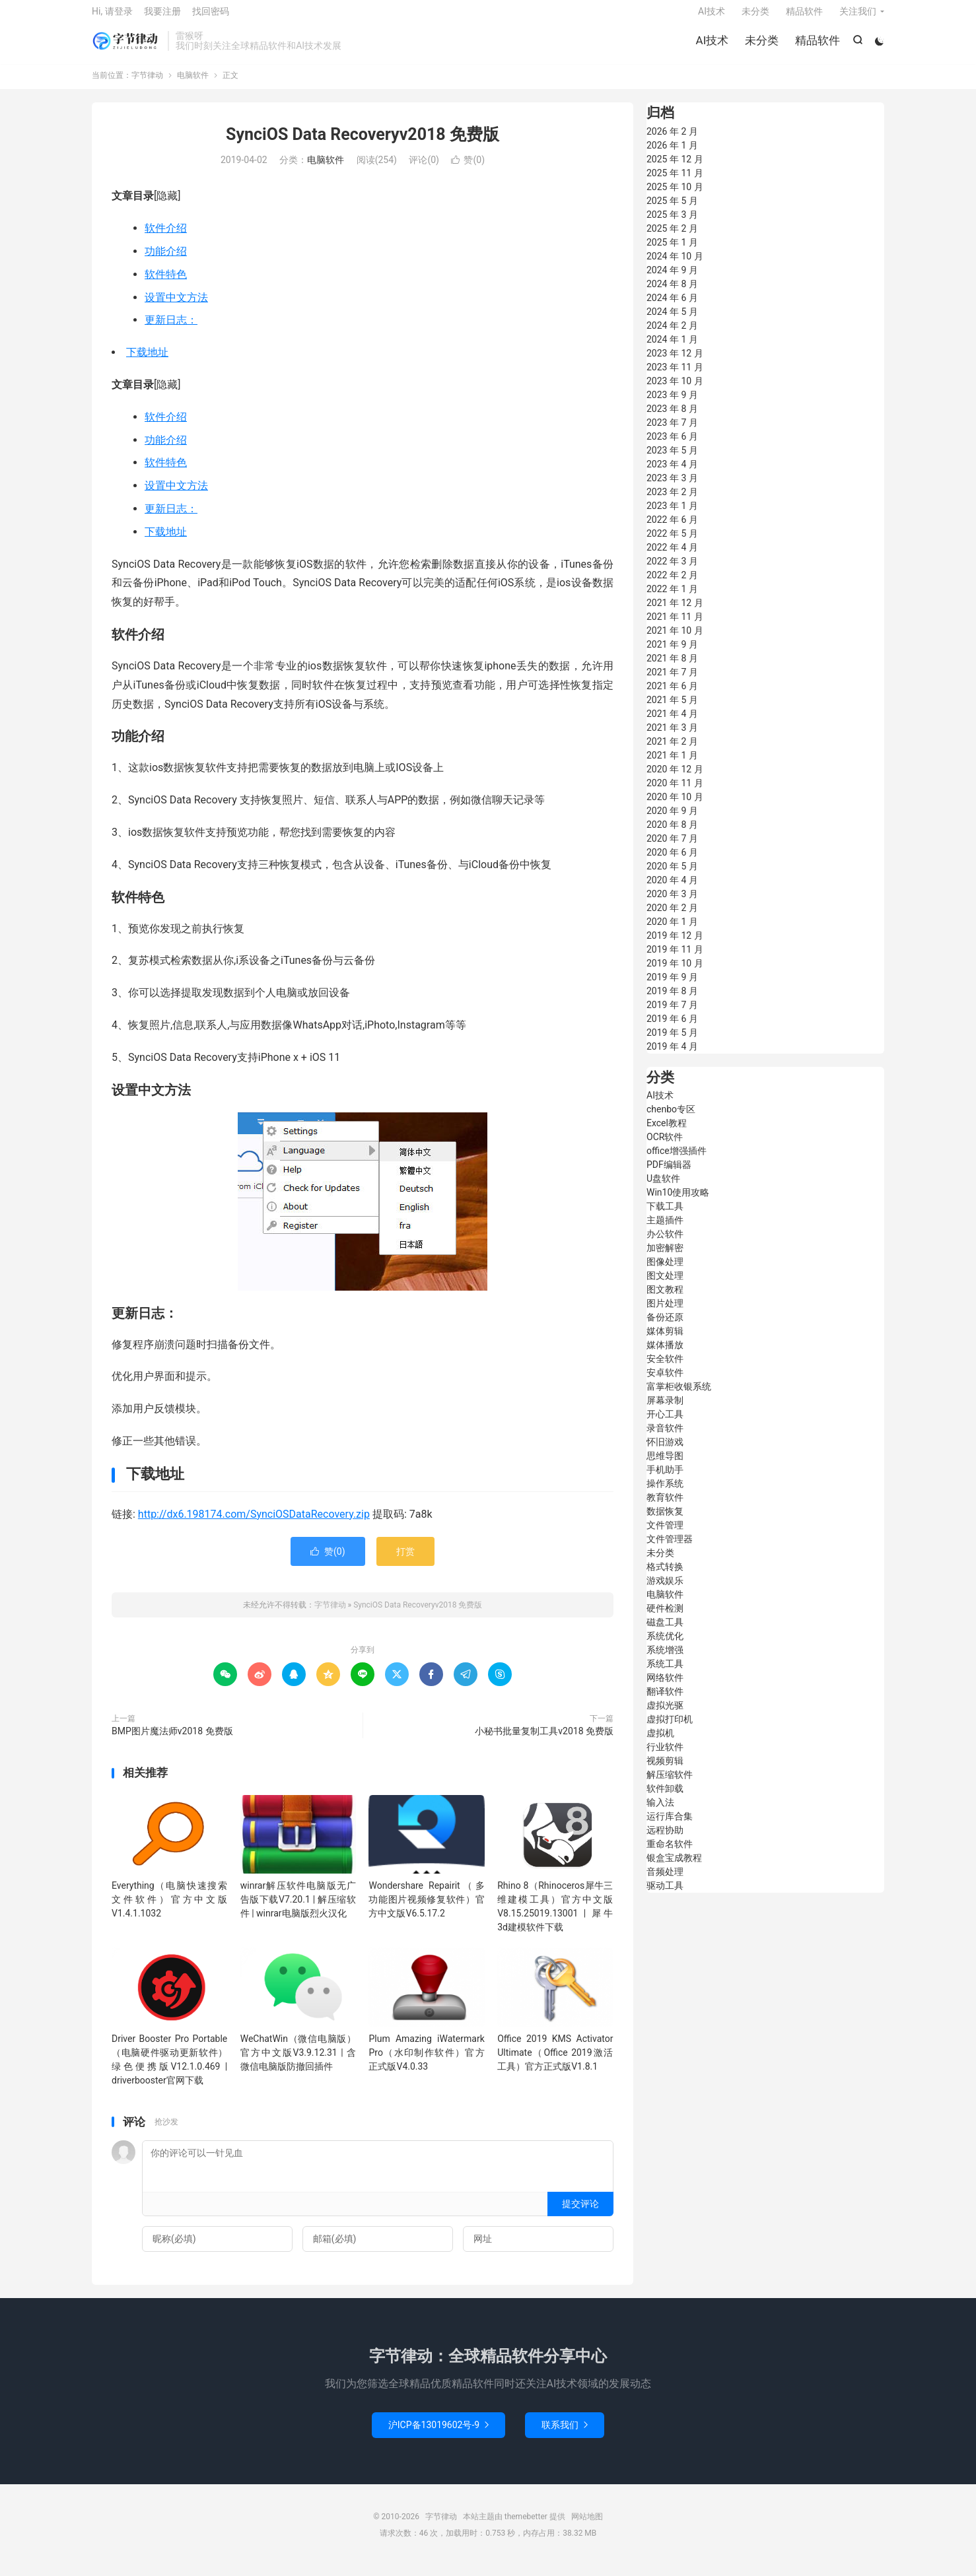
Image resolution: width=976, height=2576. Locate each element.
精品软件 (816, 46)
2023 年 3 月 (672, 488)
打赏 (405, 1561)
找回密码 (210, 17)
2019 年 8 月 (672, 1001)
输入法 (660, 1812)
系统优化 (664, 1646)
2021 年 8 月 (672, 668)
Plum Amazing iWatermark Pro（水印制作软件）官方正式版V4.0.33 (426, 2062)
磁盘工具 (664, 1632)
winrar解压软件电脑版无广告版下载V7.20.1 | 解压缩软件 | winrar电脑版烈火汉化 (298, 1909)
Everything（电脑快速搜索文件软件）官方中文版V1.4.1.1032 (169, 1909)
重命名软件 (669, 1853)
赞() (468, 170)
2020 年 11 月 (674, 793)
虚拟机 (660, 1743)
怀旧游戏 (664, 1451)
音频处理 (664, 1881)
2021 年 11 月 (674, 626)
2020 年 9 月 (672, 820)
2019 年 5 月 (672, 1042)
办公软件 (664, 1243)
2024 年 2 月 (672, 335)
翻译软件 (664, 1701)
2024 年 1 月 (672, 349)
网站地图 (587, 2526)
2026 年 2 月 (672, 141)
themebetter (526, 2526)
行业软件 (664, 1756)
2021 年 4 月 (672, 723)
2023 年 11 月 (674, 377)
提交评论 (580, 2213)
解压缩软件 (669, 1784)
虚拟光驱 (664, 1715)
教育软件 (664, 1507)
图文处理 (664, 1285)
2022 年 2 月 (672, 585)
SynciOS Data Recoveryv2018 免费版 (362, 144)
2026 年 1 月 (672, 155)
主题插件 (664, 1230)
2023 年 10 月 (674, 391)
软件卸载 (664, 1798)
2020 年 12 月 (674, 779)
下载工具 (664, 1216)
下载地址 (147, 362)
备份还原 (664, 1327)
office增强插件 (676, 1160)
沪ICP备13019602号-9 (438, 2434)
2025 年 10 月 (674, 196)
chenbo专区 (670, 1119)
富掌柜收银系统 (678, 1396)
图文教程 (664, 1299)
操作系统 (664, 1493)
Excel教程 (666, 1133)
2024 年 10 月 (674, 266)
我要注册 (162, 17)
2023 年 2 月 (672, 501)
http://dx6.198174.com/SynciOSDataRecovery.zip (254, 1524)
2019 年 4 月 (672, 1056)
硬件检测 (664, 1618)
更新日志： (171, 329)
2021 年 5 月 (672, 709)
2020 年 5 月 (672, 876)
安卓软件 (664, 1382)
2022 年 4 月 (672, 557)
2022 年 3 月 (672, 571)
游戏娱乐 (664, 1590)
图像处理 (664, 1271)
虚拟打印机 (669, 1729)
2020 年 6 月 (672, 862)
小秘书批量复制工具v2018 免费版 (544, 1741)
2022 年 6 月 (672, 529)
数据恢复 (664, 1521)
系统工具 (664, 1673)
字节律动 (126, 46)
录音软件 (664, 1438)
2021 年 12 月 (674, 612)
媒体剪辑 (664, 1341)
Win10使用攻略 (677, 1202)
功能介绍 (166, 261)
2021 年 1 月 (672, 765)
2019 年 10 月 (674, 973)
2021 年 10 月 (674, 640)
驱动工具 (664, 1895)
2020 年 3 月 (672, 903)
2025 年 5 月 (672, 210)
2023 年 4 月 (672, 474)
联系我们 (564, 2434)
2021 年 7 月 (672, 682)
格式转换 (664, 1576)
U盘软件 (663, 1188)
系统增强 (664, 1659)
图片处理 (664, 1313)
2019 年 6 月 (672, 1028)
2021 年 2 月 (672, 751)
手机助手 (664, 1479)
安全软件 (664, 1368)
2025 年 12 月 (674, 169)
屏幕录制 (664, 1410)
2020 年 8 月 (672, 834)
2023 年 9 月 (672, 404)
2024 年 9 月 (672, 280)
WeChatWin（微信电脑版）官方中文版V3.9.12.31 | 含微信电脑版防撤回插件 (298, 2062)
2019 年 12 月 (674, 945)
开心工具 (664, 1424)
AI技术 (710, 46)
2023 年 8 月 (672, 418)
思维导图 (664, 1465)
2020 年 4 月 (672, 890)
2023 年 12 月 (674, 363)
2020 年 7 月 (672, 848)
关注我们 (857, 17)
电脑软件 (193, 85)
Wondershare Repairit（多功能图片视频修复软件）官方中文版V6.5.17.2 (426, 1909)
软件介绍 (166, 238)
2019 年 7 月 (672, 1014)
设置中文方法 (176, 307)
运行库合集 (669, 1826)
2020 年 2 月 (672, 917)
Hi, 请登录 (112, 17)
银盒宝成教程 (674, 1867)
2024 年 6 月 (672, 307)
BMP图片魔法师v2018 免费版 (172, 1741)
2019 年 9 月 (672, 987)
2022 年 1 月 (672, 598)
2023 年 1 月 (672, 515)
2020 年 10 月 (674, 806)
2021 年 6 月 (672, 696)
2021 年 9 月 (672, 654)
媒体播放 (664, 1354)
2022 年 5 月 (672, 543)
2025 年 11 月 (674, 183)
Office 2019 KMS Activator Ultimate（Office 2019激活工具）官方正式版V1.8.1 (555, 2062)
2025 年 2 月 (672, 238)
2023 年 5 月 (672, 460)
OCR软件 (664, 1146)
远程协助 (664, 1840)
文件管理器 (669, 1548)
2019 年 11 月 (674, 959)
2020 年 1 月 (672, 931)
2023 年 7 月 (672, 432)
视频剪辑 (664, 1770)
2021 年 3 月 (672, 737)
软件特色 (166, 284)
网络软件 (664, 1687)
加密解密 (664, 1257)
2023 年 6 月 (672, 446)
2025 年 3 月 (672, 224)
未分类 (760, 46)
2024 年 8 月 (672, 293)
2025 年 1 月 (672, 252)
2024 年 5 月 (672, 321)
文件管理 (664, 1535)
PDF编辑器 (668, 1174)
